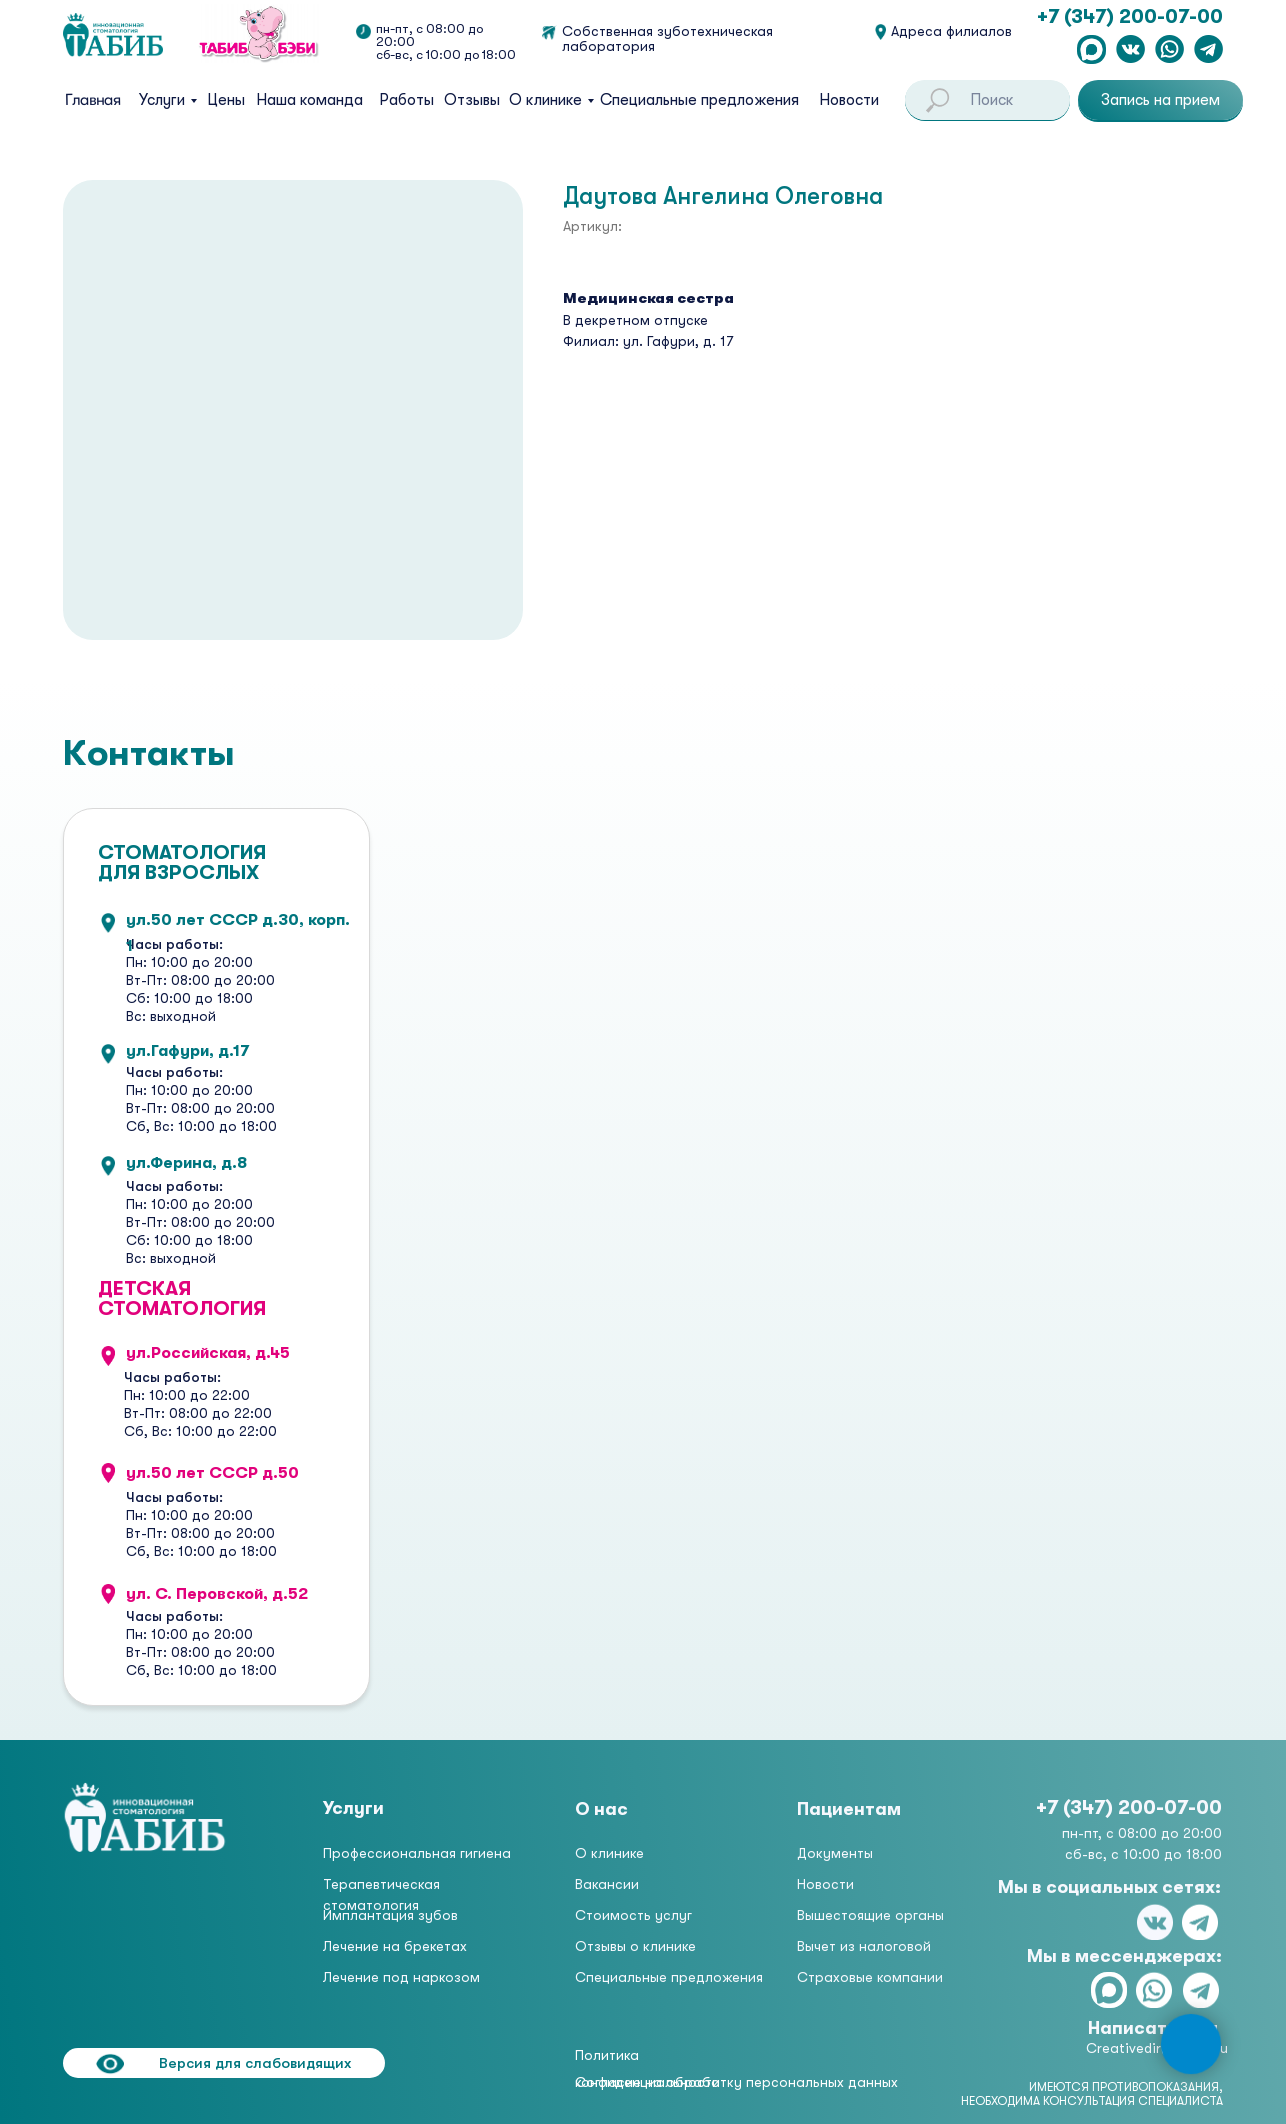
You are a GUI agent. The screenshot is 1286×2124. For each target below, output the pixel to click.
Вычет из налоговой (864, 1946)
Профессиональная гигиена (417, 1853)
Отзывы (472, 100)
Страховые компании (870, 1977)
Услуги (162, 100)
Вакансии (607, 1884)
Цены (226, 100)
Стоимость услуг (633, 1915)
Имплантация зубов (390, 1915)
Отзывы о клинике (635, 1946)
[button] (1160, 100)
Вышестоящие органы (870, 1915)
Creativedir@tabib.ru (1157, 2048)
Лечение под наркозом (401, 1977)
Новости (849, 100)
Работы (406, 100)
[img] (145, 1817)
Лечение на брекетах (395, 1946)
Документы (835, 1853)
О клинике (545, 100)
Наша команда (309, 100)
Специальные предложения (699, 100)
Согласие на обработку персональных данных (736, 2082)
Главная (93, 100)
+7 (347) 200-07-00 (1130, 16)
